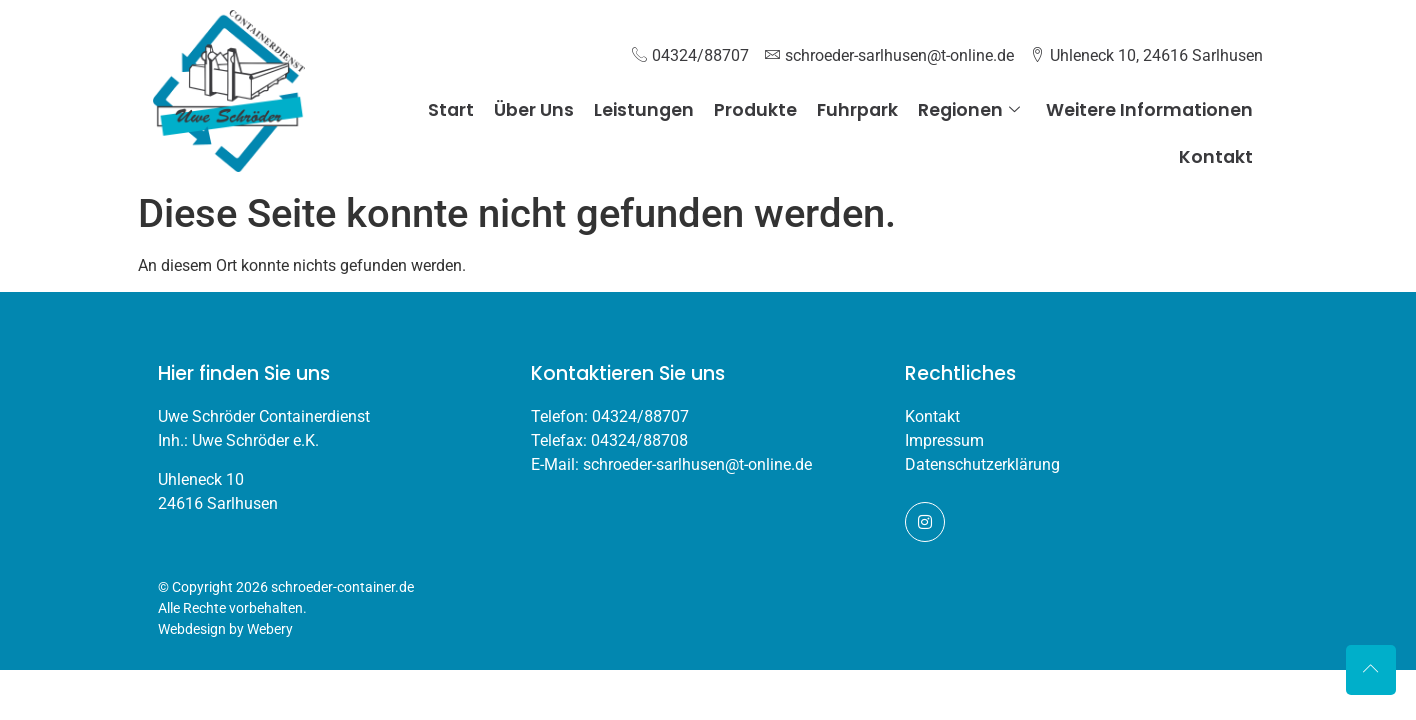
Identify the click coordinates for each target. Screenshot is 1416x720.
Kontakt (1216, 157)
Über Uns (534, 110)
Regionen (969, 110)
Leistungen (644, 110)
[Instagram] (925, 522)
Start (451, 110)
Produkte (755, 110)
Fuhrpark (857, 110)
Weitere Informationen (1149, 110)
